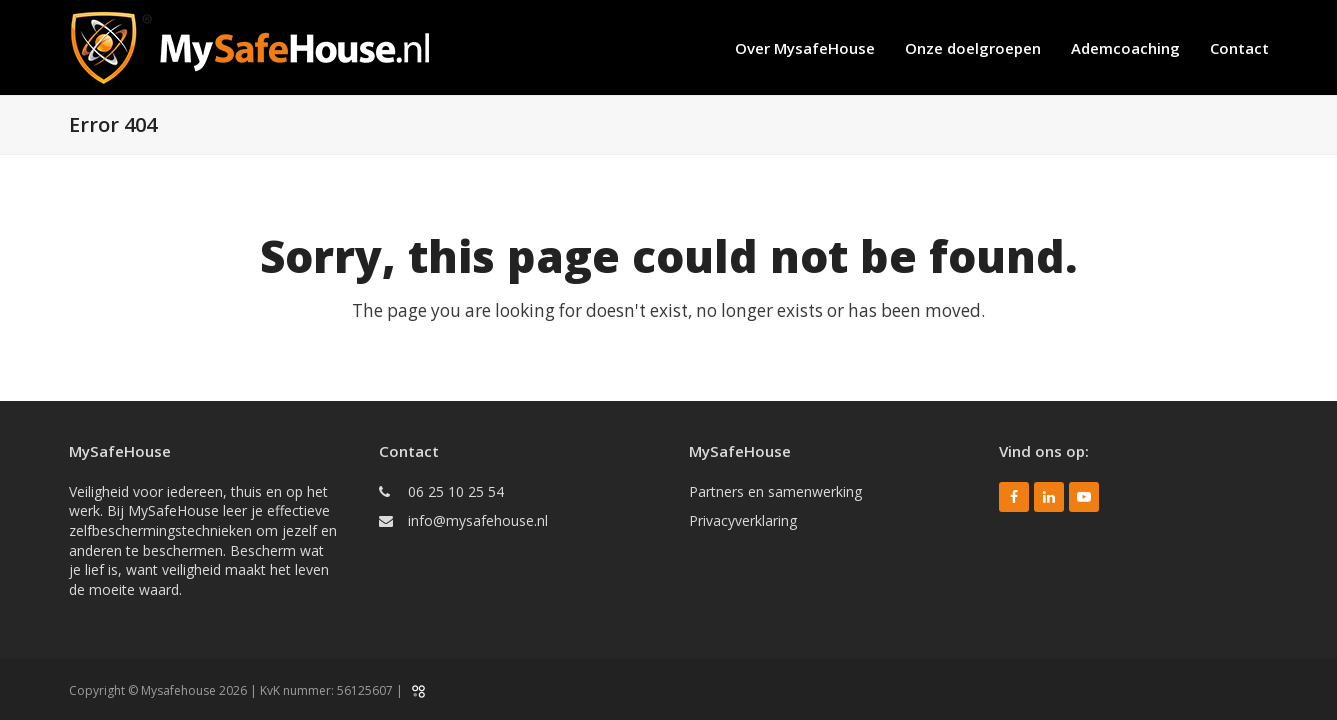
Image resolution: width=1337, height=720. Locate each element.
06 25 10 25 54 (456, 491)
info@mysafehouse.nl (478, 520)
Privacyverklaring (743, 520)
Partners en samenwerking (775, 491)
